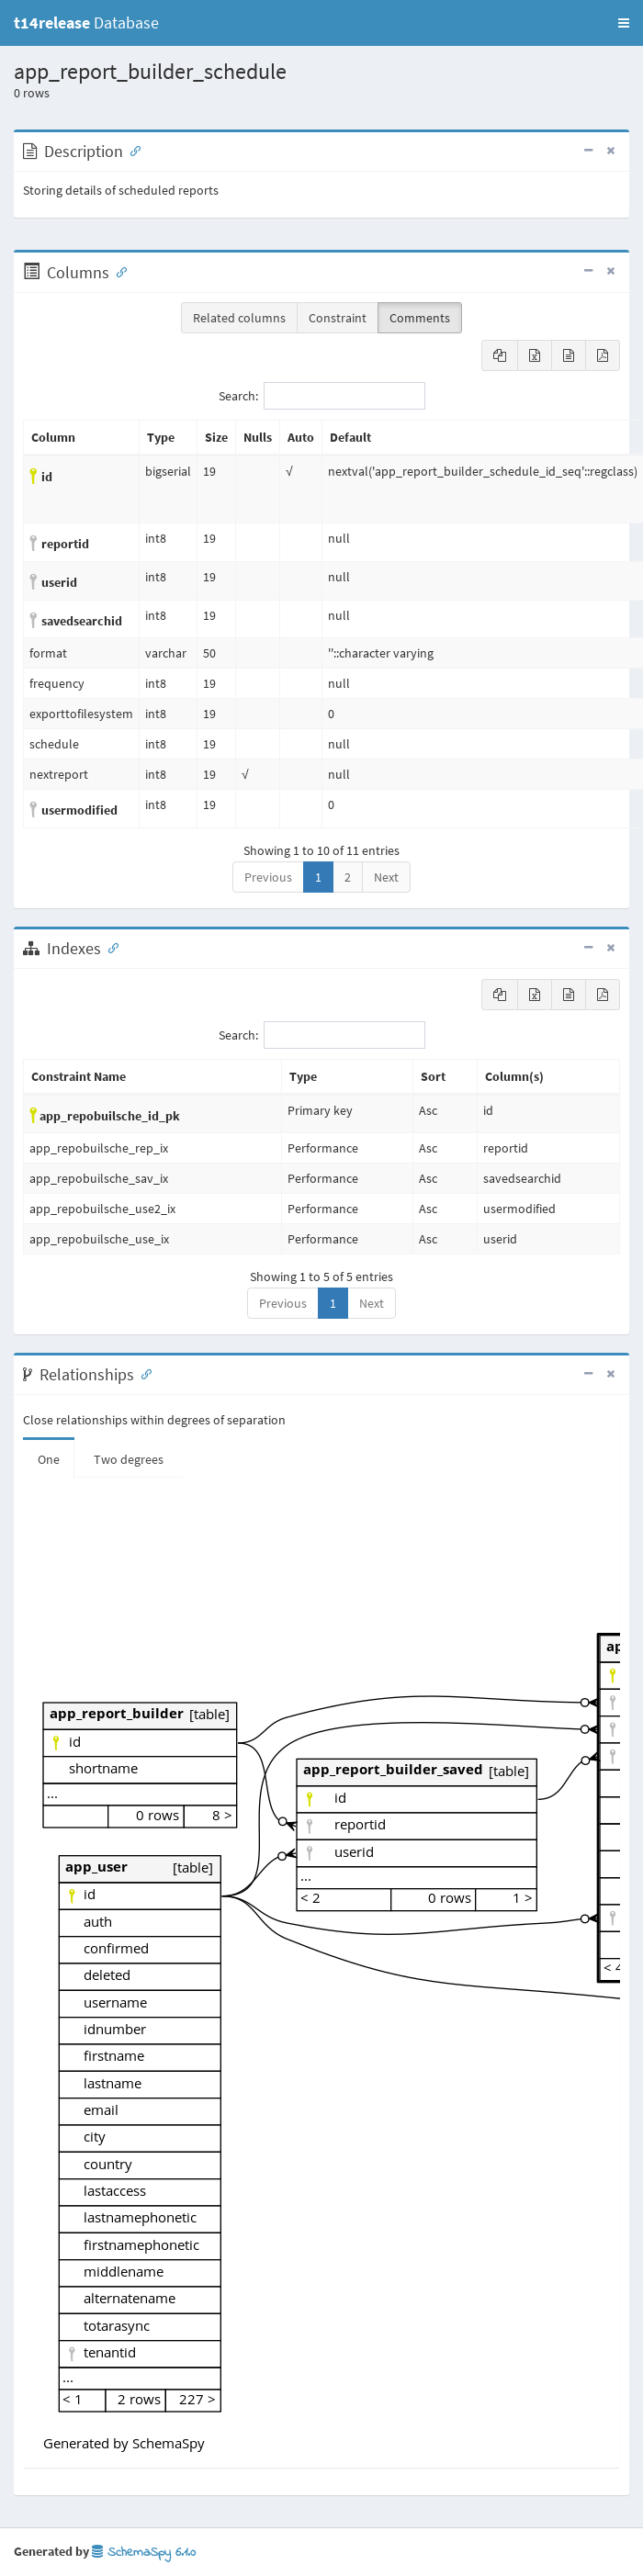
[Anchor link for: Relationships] (142, 1373)
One (49, 1459)
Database (86, 22)
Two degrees (129, 1459)
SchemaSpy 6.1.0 (144, 2552)
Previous (268, 877)
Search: (322, 396)
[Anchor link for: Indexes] (109, 947)
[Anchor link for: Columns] (117, 271)
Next (386, 877)
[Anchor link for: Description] (131, 149)
